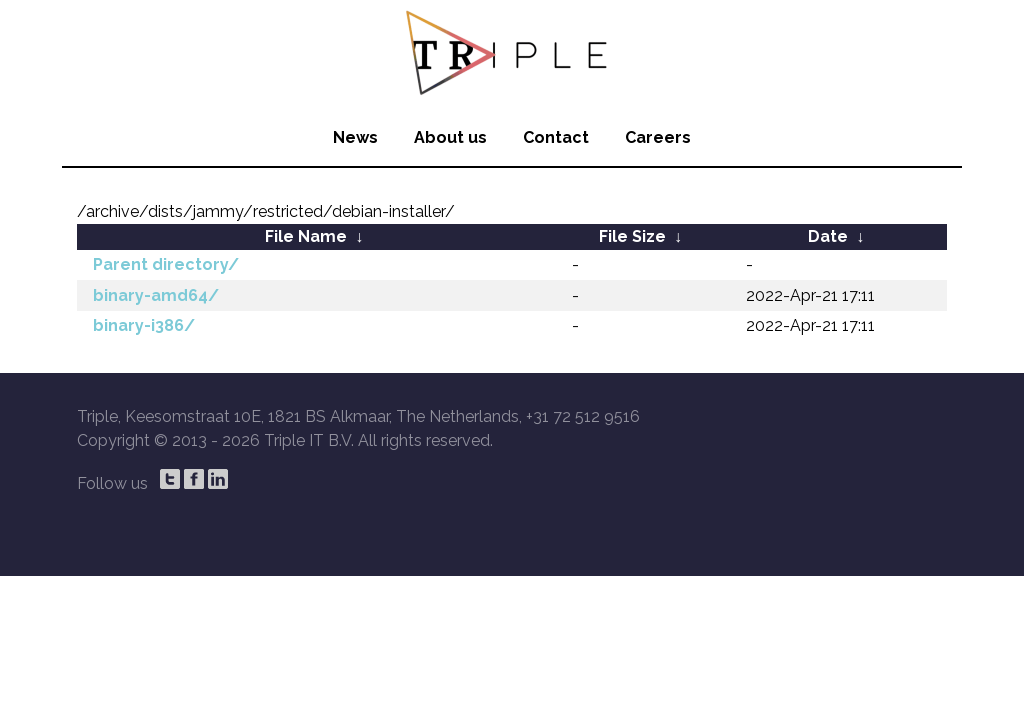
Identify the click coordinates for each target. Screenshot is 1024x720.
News (355, 137)
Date (828, 236)
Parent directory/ (166, 264)
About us (450, 137)
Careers (658, 137)
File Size (632, 236)
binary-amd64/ (156, 295)
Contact (556, 137)
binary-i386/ (144, 325)
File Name (306, 236)
